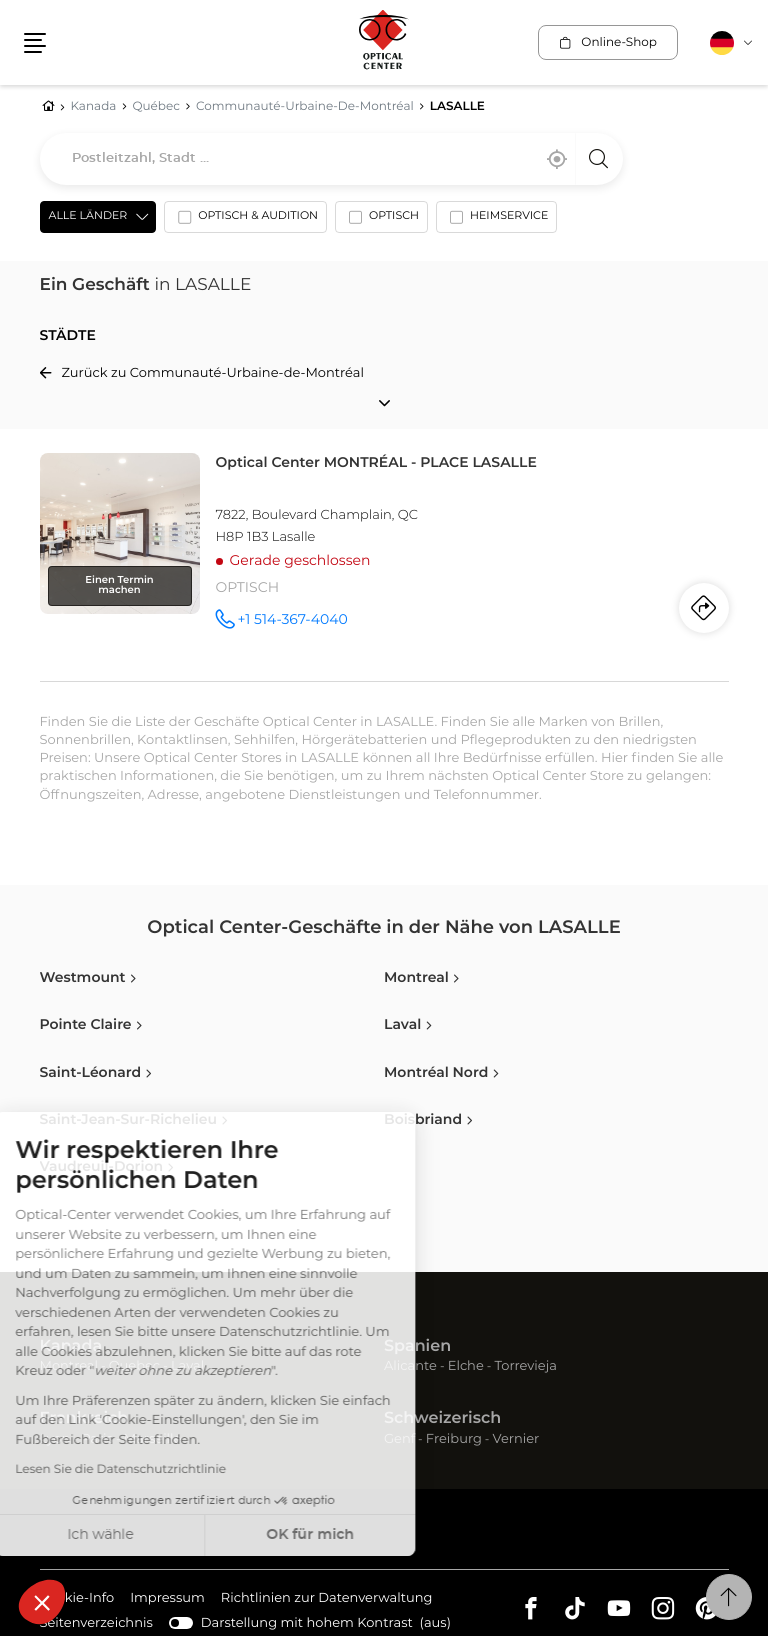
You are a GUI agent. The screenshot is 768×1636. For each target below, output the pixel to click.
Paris (97, 1439)
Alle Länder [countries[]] (88, 216)
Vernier (516, 1439)
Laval (187, 1366)
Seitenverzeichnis (96, 1623)
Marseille (153, 1439)
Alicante (410, 1366)
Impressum (167, 1599)
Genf (399, 1439)
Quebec (134, 1366)
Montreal (69, 1366)
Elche (466, 1366)
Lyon (55, 1439)
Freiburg (454, 1439)
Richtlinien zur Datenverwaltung (327, 1599)
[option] (245, 221)
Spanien (417, 1347)
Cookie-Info (77, 1599)
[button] (42, 1602)
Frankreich (84, 1419)
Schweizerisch (442, 1419)
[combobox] (331, 159)
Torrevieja (526, 1366)
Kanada (71, 1347)
